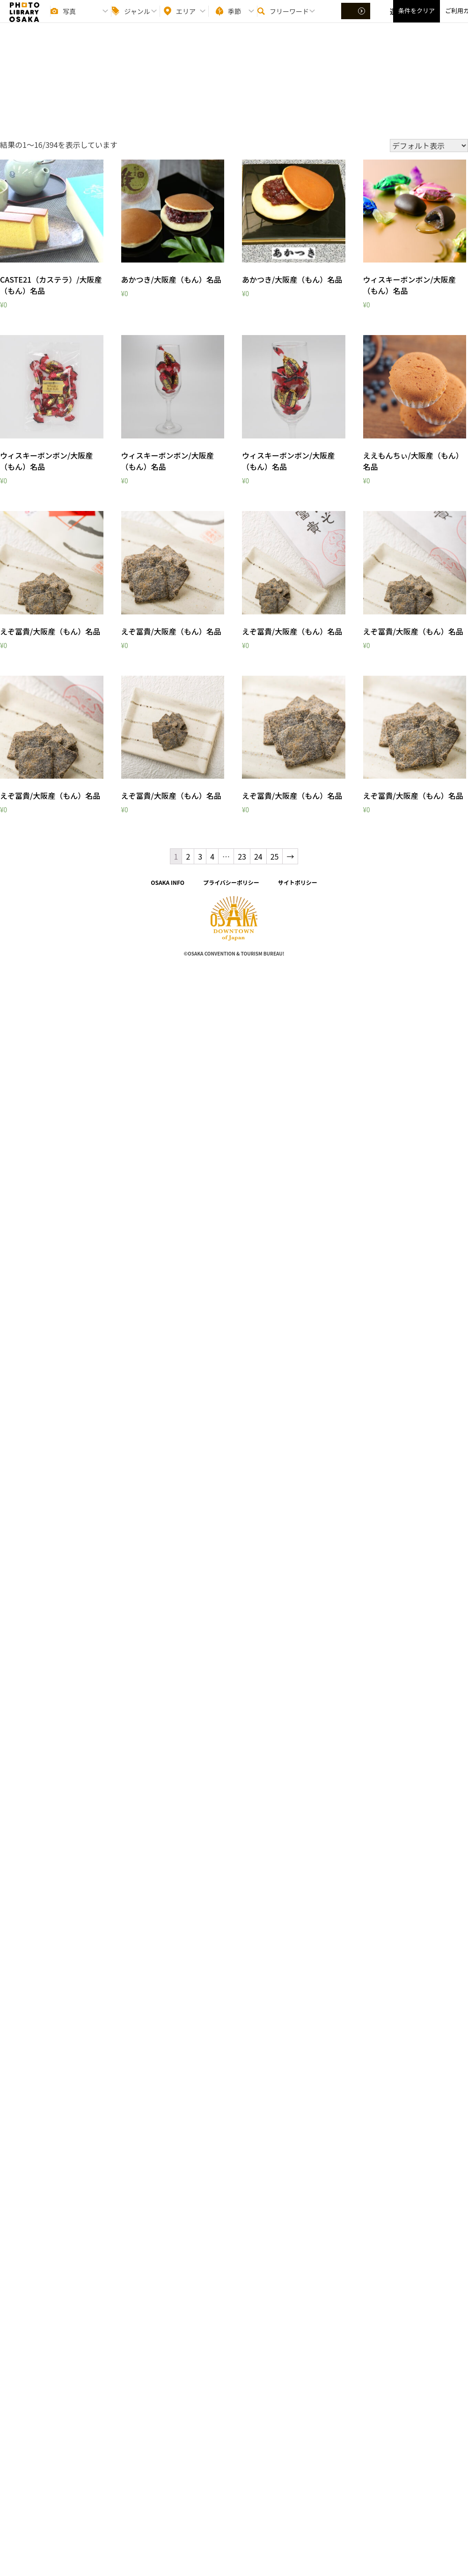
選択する (357, 19)
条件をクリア (416, 19)
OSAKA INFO (167, 882)
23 (242, 856)
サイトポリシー (297, 882)
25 (275, 856)
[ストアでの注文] (429, 145)
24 (258, 856)
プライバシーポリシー (231, 882)
